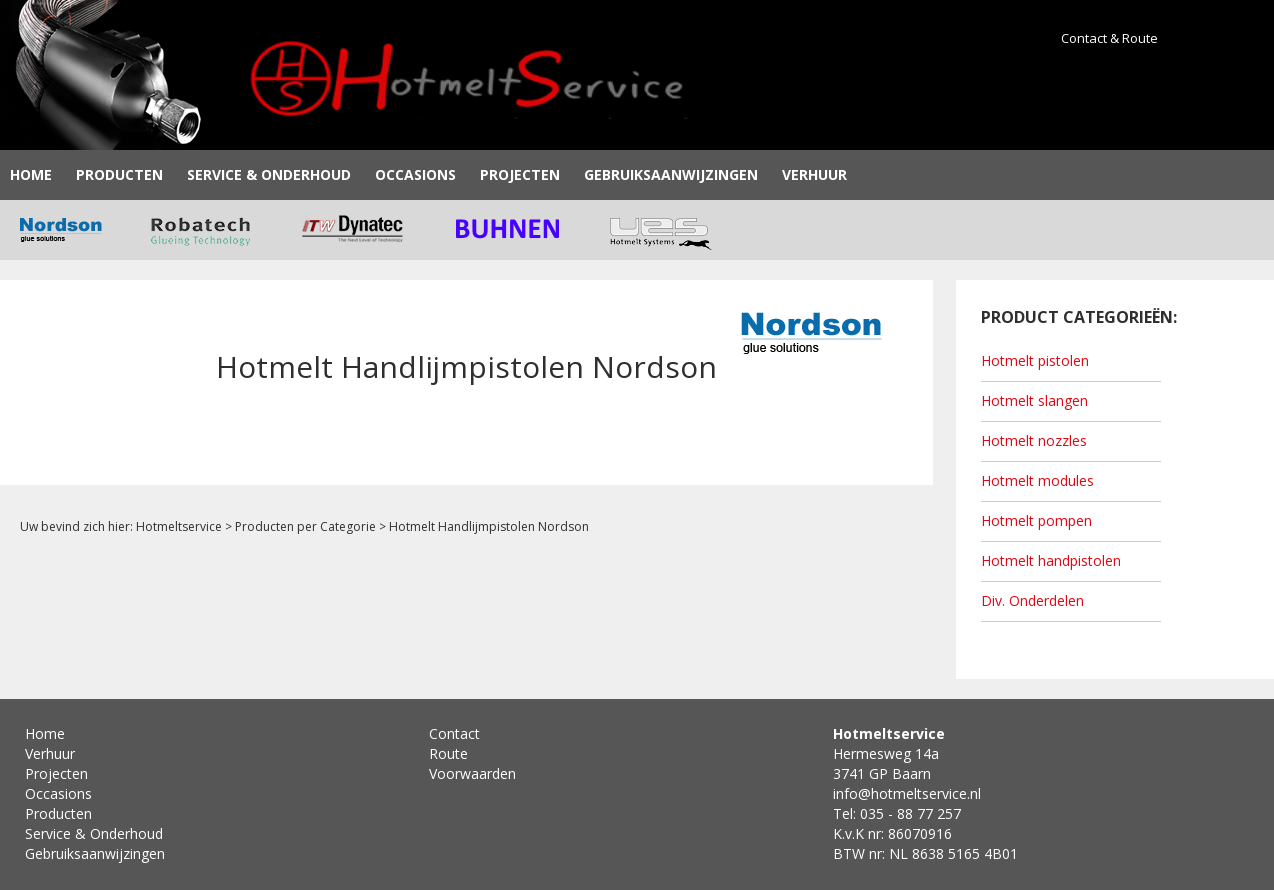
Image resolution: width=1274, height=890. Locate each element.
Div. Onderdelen (1032, 600)
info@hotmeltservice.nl (907, 793)
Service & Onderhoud (269, 174)
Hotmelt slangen (1034, 400)
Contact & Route (1109, 38)
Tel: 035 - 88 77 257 (897, 813)
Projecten (520, 174)
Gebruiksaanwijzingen (671, 174)
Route (448, 753)
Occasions (415, 174)
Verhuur (814, 174)
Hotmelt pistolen (1035, 360)
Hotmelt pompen (1036, 520)
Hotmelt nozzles (1034, 440)
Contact (454, 733)
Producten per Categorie (305, 526)
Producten (119, 174)
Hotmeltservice (179, 526)
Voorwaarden (472, 773)
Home (31, 174)
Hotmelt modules (1037, 480)
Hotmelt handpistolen (1051, 560)
